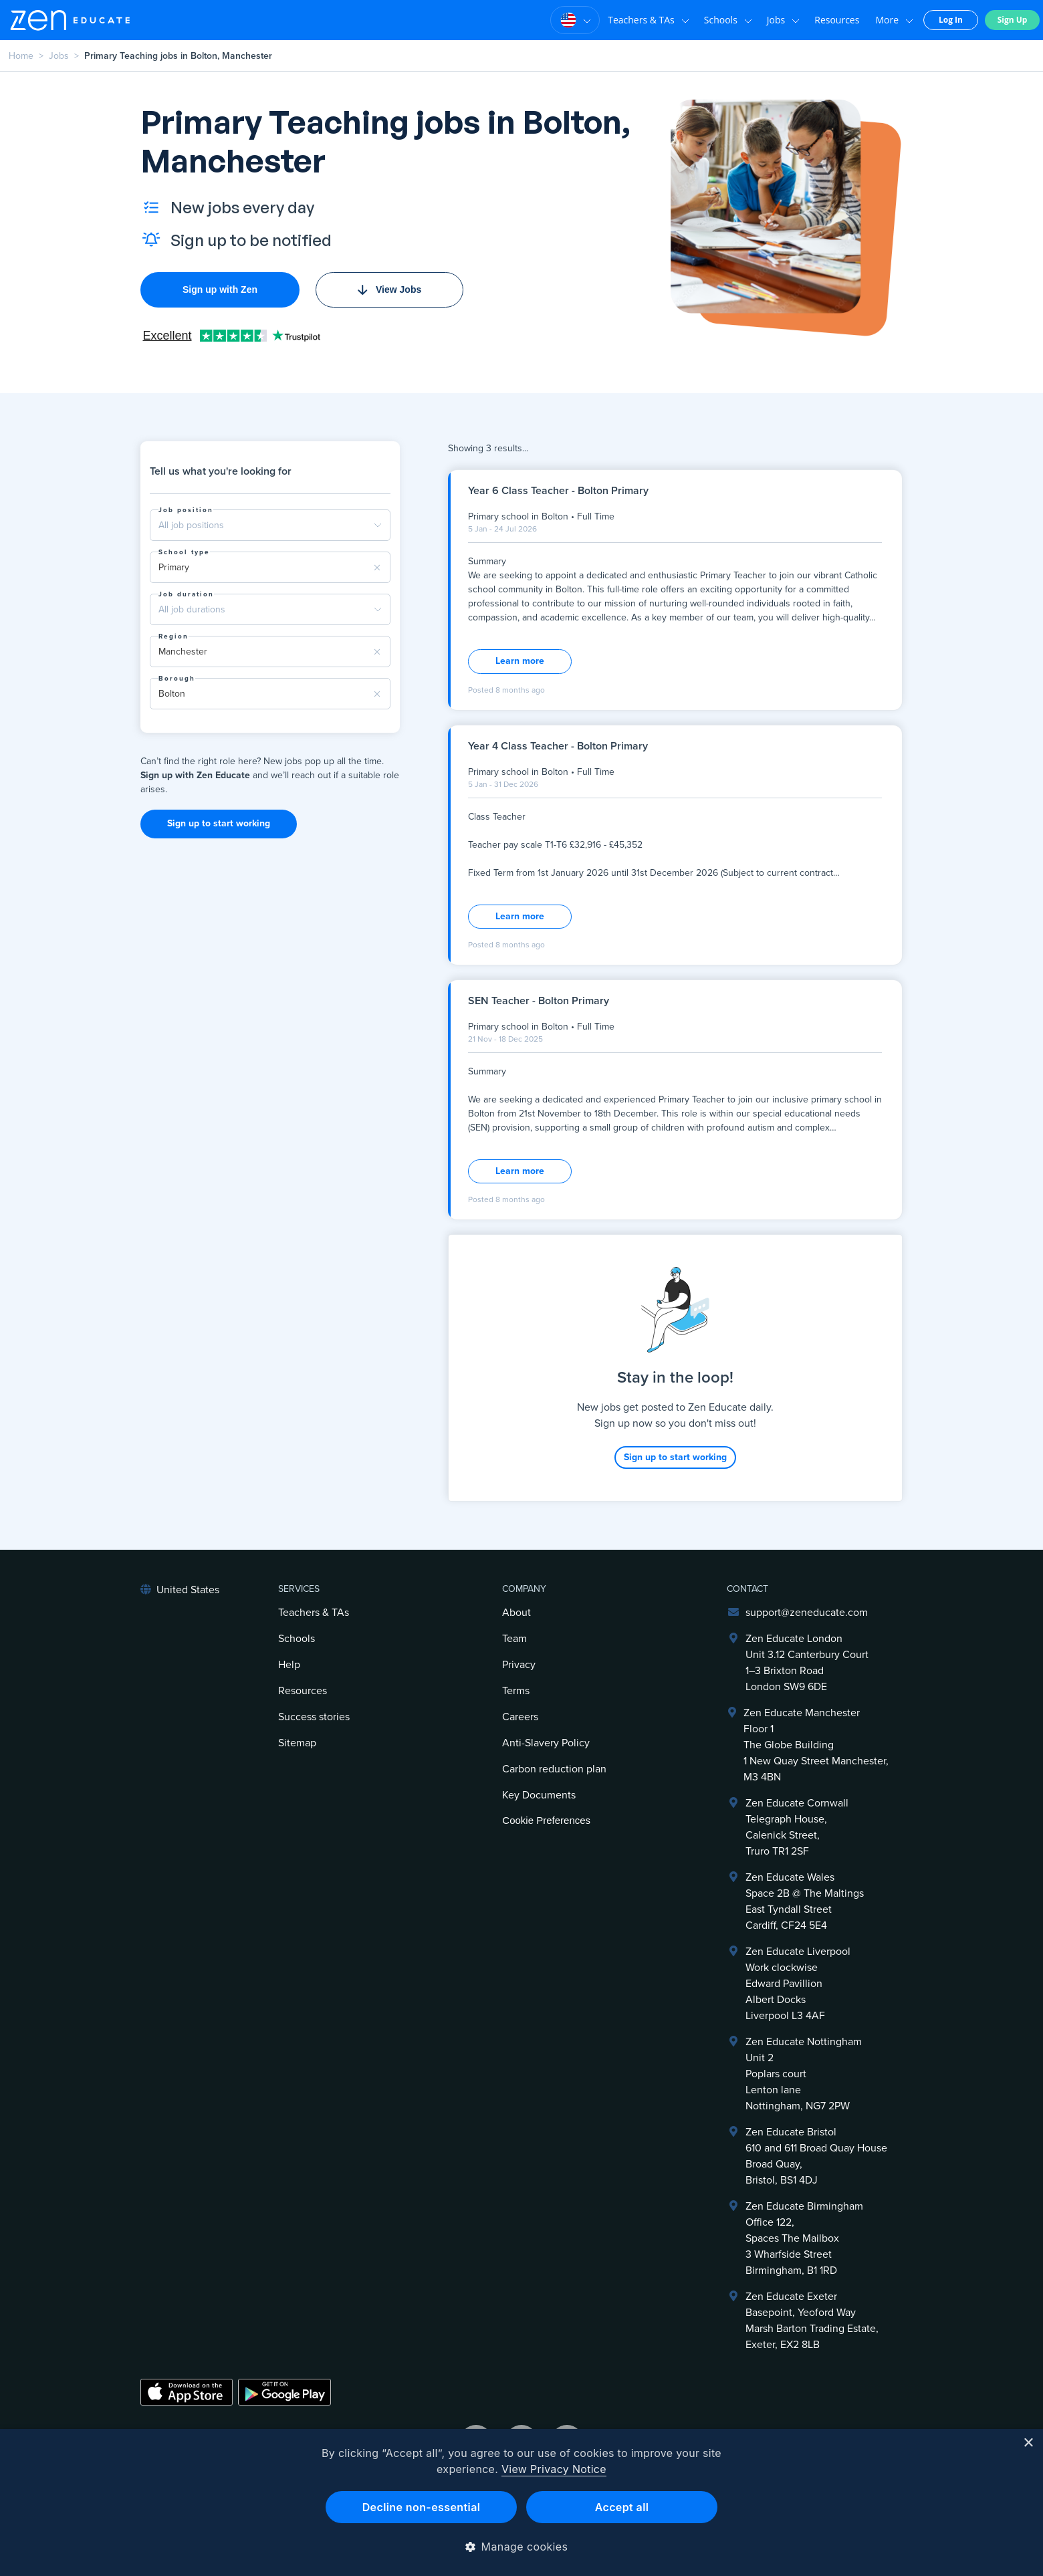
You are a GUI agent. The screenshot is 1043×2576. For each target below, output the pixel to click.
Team (514, 1638)
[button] (521, 2547)
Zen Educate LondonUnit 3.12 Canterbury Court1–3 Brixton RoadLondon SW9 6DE (806, 1662)
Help (289, 1664)
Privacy (519, 1664)
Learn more (519, 661)
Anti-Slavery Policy (546, 1743)
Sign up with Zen (220, 289)
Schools (728, 20)
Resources (836, 19)
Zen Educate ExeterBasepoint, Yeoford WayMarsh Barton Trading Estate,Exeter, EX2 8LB (812, 2320)
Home (21, 56)
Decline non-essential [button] (421, 2507)
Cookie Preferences (546, 1820)
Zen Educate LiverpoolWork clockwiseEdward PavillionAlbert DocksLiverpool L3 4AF (797, 1983)
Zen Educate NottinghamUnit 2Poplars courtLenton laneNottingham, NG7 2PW (803, 2074)
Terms (516, 1690)
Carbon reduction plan (554, 1769)
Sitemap (297, 1743)
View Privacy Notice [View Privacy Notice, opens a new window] (553, 2469)
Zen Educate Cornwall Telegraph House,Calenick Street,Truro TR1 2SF (796, 1827)
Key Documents (539, 1795)
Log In (951, 19)
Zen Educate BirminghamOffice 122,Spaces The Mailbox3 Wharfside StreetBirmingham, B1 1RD (804, 2238)
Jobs (783, 20)
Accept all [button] (622, 2507)
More (894, 20)
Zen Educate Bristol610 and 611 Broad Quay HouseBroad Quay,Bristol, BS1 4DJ (816, 2156)
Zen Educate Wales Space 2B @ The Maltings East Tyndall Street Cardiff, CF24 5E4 (804, 1901)
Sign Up (1013, 19)
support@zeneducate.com (806, 1612)
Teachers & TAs (648, 20)
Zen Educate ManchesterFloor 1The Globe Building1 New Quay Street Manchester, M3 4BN (816, 1745)
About (516, 1612)
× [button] (1028, 2443)
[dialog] (521, 2502)
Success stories (314, 1717)
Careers (520, 1717)
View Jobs (389, 289)
